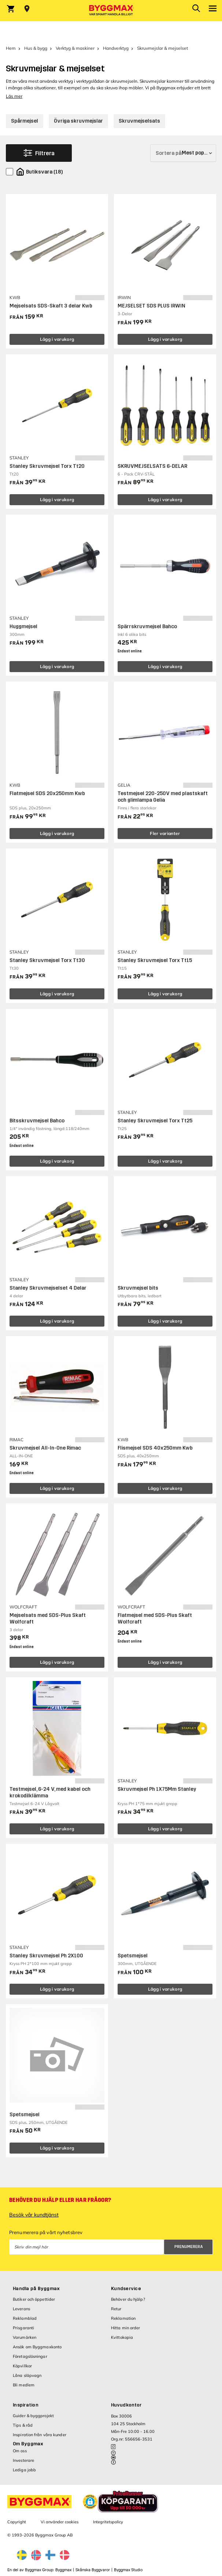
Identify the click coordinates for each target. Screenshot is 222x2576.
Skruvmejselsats (139, 121)
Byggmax (63, 2570)
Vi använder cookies (59, 2521)
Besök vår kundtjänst (34, 2214)
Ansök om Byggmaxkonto (37, 2346)
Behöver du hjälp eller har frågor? (60, 2200)
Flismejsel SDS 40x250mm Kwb (155, 1448)
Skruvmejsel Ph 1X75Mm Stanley (157, 1789)
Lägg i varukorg (57, 339)
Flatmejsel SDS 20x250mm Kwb (47, 793)
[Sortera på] (183, 153)
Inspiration (25, 2405)
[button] (90, 2502)
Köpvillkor (22, 2365)
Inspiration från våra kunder (39, 2434)
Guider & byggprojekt (33, 2415)
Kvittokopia (122, 2337)
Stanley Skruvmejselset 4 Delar (48, 1288)
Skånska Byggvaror (92, 2570)
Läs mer (14, 96)
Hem (11, 48)
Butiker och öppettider (34, 2299)
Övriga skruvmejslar (78, 121)
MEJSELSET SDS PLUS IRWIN (151, 306)
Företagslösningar (30, 2356)
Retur (116, 2308)
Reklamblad (25, 2318)
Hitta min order (125, 2327)
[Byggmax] (111, 10)
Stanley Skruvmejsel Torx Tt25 (155, 1121)
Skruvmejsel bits (138, 1288)
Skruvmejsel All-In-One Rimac (45, 1448)
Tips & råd (23, 2425)
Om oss (20, 2450)
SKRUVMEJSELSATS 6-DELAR (152, 466)
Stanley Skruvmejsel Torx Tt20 (47, 466)
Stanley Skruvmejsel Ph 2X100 (46, 1956)
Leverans (21, 2308)
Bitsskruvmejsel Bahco (37, 1121)
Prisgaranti (23, 2327)
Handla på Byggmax (36, 2289)
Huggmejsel (23, 626)
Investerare (23, 2460)
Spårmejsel (24, 121)
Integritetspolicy (108, 2521)
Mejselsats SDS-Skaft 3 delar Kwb (51, 306)
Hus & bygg (35, 48)
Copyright (16, 2521)
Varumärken (24, 2337)
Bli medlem (23, 2384)
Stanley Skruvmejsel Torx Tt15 (155, 960)
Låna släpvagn (27, 2375)
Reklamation (123, 2318)
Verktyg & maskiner (75, 48)
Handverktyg (116, 48)
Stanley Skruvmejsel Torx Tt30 (47, 960)
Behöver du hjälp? (128, 2299)
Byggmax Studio (128, 2570)
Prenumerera (188, 2246)
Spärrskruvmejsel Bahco (147, 626)
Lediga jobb (24, 2469)
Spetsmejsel (133, 1956)
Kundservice (126, 2289)
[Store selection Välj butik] (27, 8)
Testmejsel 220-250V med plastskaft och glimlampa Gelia (163, 796)
